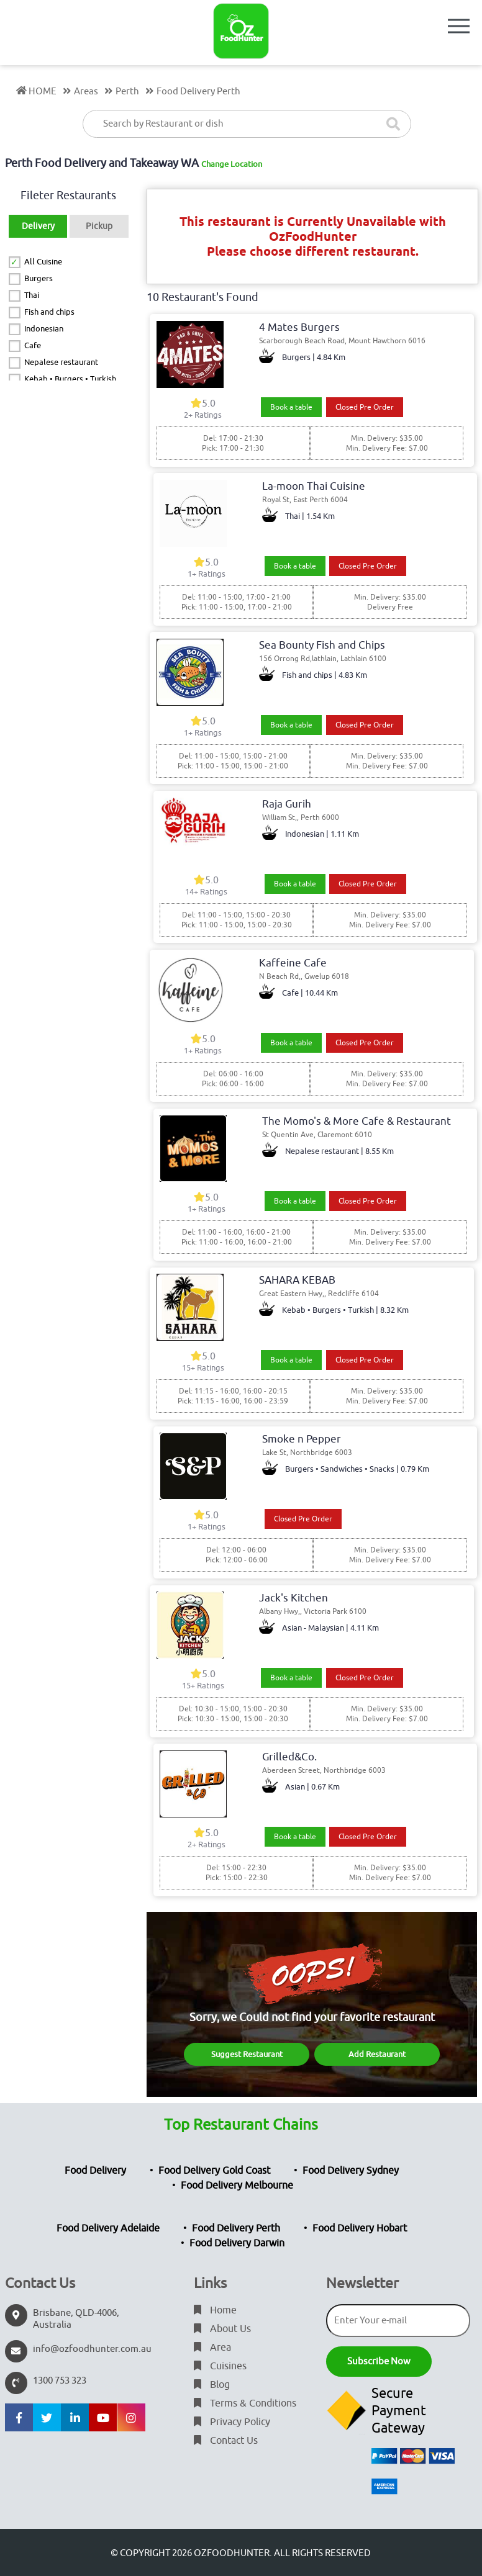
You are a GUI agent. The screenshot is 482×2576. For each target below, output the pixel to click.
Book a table (291, 407)
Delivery (38, 226)
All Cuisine (43, 261)
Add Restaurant (377, 2054)
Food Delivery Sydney (350, 2170)
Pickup (99, 226)
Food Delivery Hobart (359, 2228)
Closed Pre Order (364, 407)
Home (215, 2310)
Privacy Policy (232, 2422)
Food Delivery (95, 2170)
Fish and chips (49, 312)
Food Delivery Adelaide (108, 2228)
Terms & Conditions (245, 2403)
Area (212, 2347)
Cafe (32, 345)
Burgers (38, 278)
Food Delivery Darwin (236, 2243)
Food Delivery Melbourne (237, 2185)
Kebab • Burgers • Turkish (70, 379)
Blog (212, 2385)
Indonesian (43, 328)
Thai (31, 295)
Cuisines (220, 2366)
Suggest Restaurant (247, 2054)
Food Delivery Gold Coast (214, 2170)
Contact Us (226, 2440)
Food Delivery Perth (236, 2228)
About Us (222, 2329)
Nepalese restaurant (61, 362)
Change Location (231, 164)
